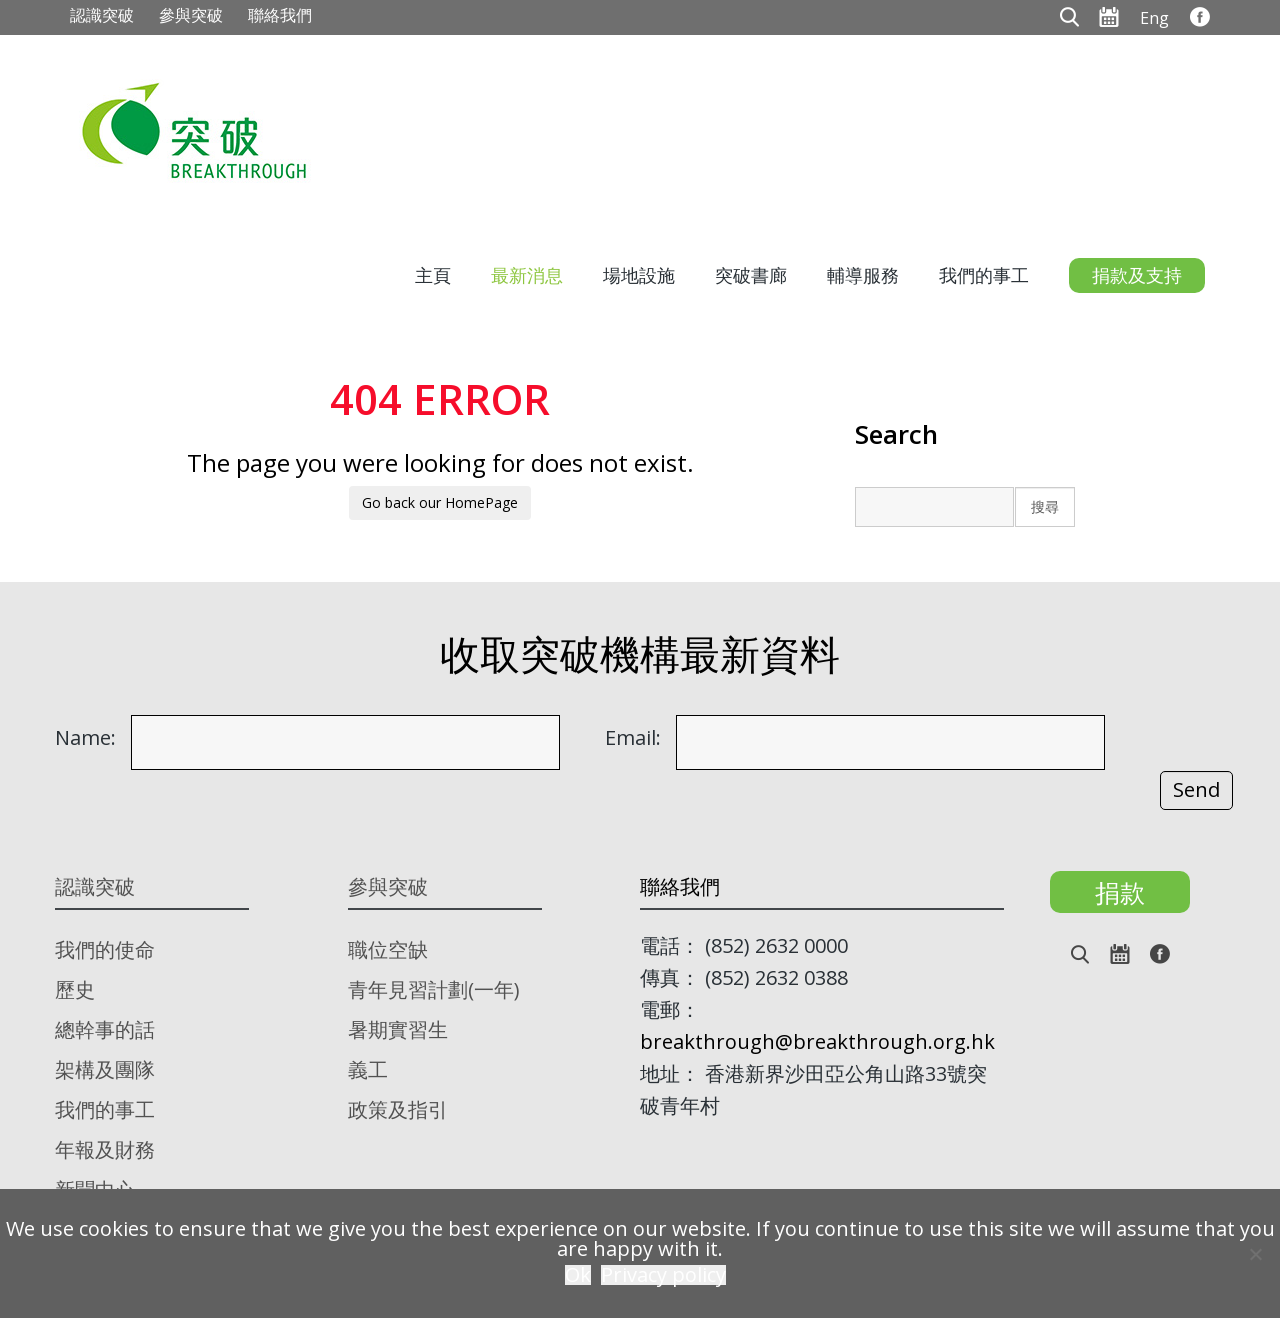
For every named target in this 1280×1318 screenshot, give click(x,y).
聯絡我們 (280, 15)
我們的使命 (105, 949)
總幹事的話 (105, 1029)
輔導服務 (863, 275)
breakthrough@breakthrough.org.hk (817, 1041)
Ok (578, 1275)
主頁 (433, 275)
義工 (368, 1069)
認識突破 (102, 15)
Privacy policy (663, 1275)
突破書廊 (751, 275)
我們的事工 (984, 275)
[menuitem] (1154, 17)
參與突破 (191, 15)
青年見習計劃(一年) (434, 989)
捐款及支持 (1137, 275)
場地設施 (639, 275)
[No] (1255, 1254)
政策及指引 (398, 1109)
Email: (633, 738)
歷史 (75, 989)
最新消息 (527, 275)
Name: (85, 738)
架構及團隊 (105, 1069)
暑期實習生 (398, 1029)
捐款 (1120, 892)
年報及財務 (105, 1149)
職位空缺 (388, 949)
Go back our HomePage (440, 502)
